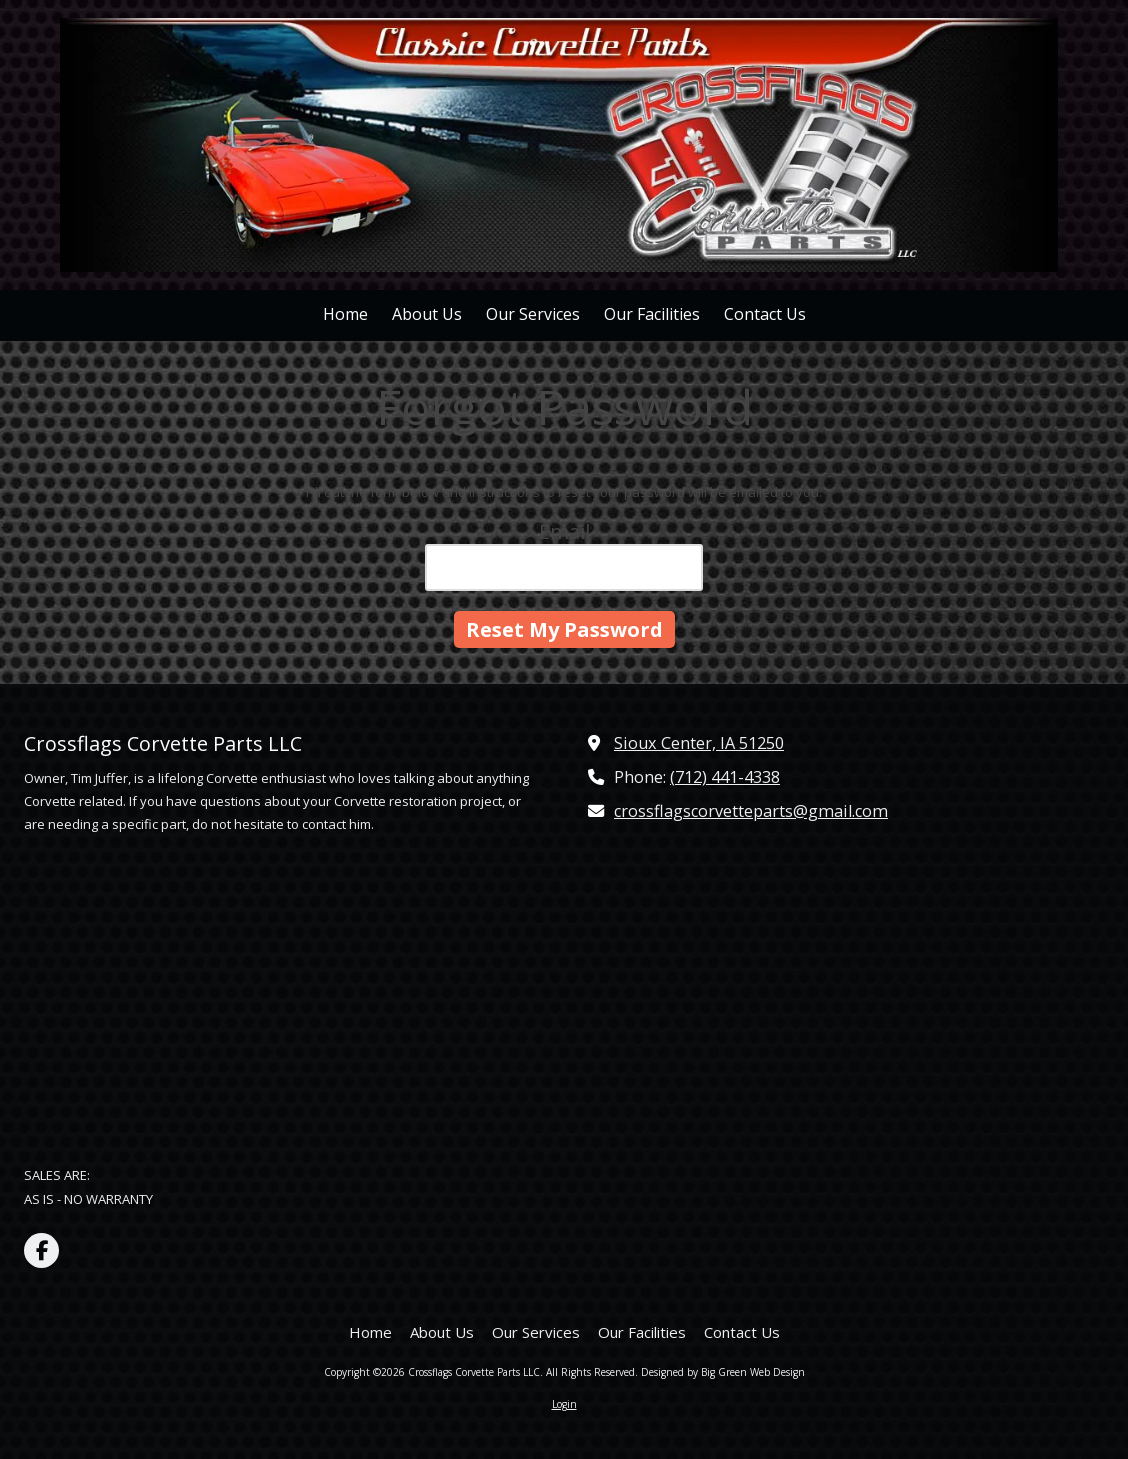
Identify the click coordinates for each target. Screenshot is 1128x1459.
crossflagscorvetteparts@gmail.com (751, 811)
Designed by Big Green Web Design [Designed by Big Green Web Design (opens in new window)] (723, 1372)
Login (564, 1404)
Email (564, 531)
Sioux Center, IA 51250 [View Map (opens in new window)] (699, 743)
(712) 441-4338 (725, 777)
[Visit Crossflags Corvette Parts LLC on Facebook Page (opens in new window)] (41, 1250)
